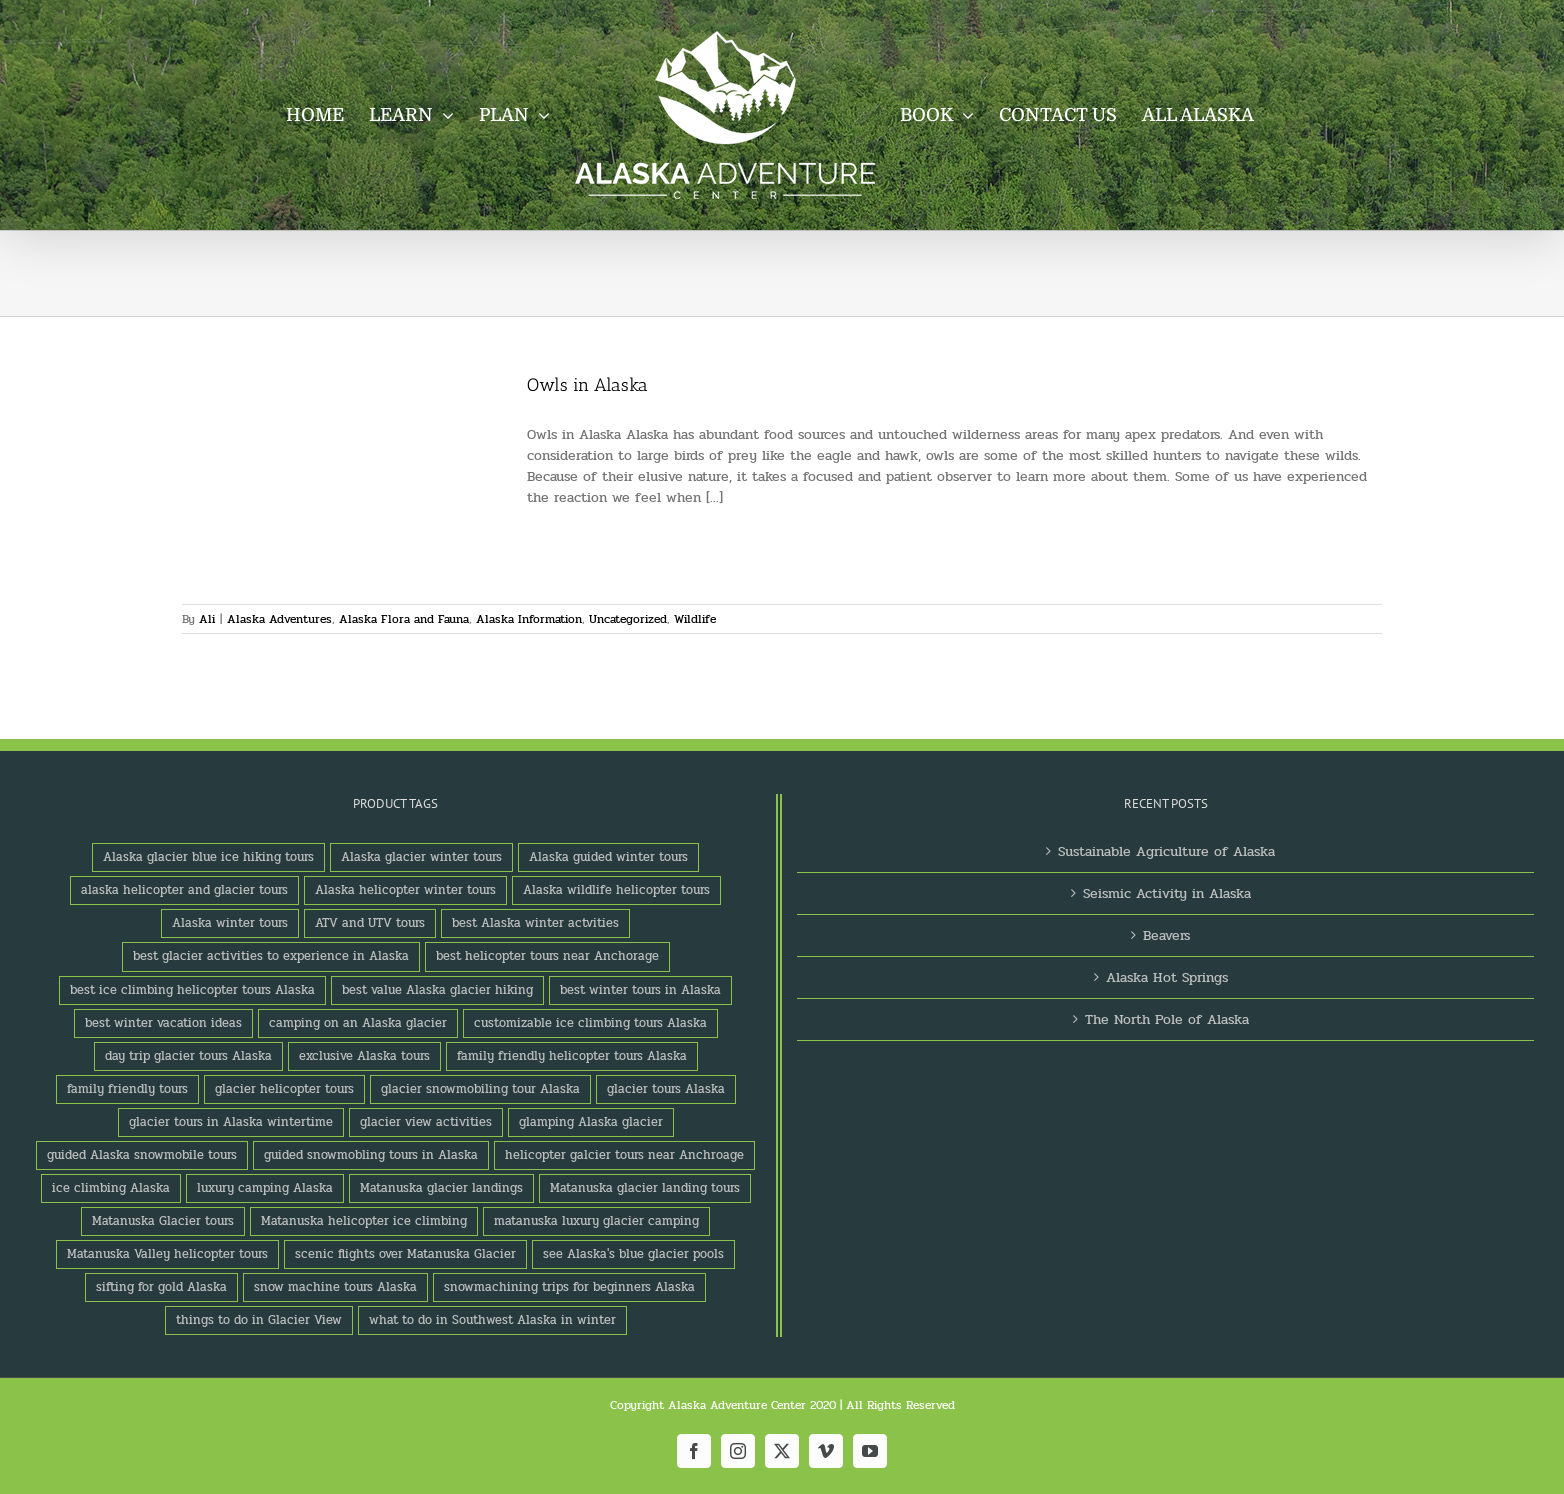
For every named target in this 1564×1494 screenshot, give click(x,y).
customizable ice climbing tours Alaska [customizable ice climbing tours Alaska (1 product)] (590, 1023)
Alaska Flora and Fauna (404, 619)
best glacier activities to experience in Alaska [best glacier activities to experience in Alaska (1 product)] (271, 956)
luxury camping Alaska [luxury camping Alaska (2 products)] (265, 1188)
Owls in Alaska (587, 385)
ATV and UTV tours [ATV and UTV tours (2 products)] (370, 923)
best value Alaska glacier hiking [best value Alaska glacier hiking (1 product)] (437, 990)
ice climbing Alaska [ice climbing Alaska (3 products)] (111, 1188)
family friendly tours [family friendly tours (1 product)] (127, 1089)
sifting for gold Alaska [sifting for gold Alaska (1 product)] (161, 1287)
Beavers (1166, 935)
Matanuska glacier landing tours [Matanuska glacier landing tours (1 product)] (645, 1188)
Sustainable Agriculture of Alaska (1166, 851)
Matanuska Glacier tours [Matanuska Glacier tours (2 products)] (163, 1221)
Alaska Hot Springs (1167, 977)
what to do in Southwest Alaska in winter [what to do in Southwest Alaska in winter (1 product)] (492, 1320)
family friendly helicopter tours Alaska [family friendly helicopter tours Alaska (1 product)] (572, 1056)
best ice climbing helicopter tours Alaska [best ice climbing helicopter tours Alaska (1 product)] (192, 990)
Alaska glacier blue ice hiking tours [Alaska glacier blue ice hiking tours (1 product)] (208, 857)
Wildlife (695, 619)
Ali (207, 619)
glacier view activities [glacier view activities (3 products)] (426, 1122)
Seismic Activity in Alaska (1167, 893)
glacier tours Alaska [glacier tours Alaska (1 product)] (666, 1089)
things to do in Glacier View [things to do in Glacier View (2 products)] (259, 1320)
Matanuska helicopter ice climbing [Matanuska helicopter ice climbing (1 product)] (364, 1221)
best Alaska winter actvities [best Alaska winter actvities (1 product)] (535, 923)
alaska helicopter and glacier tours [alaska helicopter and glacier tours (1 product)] (184, 890)
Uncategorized (628, 619)
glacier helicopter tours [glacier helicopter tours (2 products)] (284, 1089)
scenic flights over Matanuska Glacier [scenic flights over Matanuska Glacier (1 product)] (405, 1254)
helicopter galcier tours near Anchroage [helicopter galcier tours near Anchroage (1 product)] (624, 1155)
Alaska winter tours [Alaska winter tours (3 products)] (230, 923)
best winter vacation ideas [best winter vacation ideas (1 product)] (163, 1023)
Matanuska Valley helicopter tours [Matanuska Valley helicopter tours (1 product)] (167, 1254)
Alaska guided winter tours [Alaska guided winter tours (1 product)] (608, 857)
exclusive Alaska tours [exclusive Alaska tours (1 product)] (364, 1056)
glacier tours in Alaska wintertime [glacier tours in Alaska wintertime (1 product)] (231, 1122)
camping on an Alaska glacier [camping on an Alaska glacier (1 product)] (358, 1023)
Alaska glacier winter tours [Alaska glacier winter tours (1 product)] (421, 857)
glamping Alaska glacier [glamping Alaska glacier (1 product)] (591, 1122)
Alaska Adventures (279, 619)
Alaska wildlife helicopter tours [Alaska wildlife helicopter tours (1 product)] (616, 890)
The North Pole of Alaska (1167, 1019)
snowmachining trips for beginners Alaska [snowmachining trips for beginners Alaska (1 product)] (569, 1287)
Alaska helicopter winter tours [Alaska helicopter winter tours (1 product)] (405, 890)
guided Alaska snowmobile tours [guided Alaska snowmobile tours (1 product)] (142, 1155)
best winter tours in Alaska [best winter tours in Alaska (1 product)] (640, 990)
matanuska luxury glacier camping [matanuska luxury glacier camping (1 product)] (596, 1221)
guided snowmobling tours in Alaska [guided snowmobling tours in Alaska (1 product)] (371, 1155)
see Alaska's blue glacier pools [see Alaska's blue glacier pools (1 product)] (633, 1254)
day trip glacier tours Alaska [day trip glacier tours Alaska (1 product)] (188, 1056)
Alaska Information (529, 619)
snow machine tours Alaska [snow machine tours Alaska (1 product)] (335, 1287)
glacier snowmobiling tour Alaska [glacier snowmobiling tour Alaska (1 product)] (480, 1089)
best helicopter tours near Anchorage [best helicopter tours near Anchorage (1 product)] (547, 956)
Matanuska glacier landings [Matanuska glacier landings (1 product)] (441, 1188)
